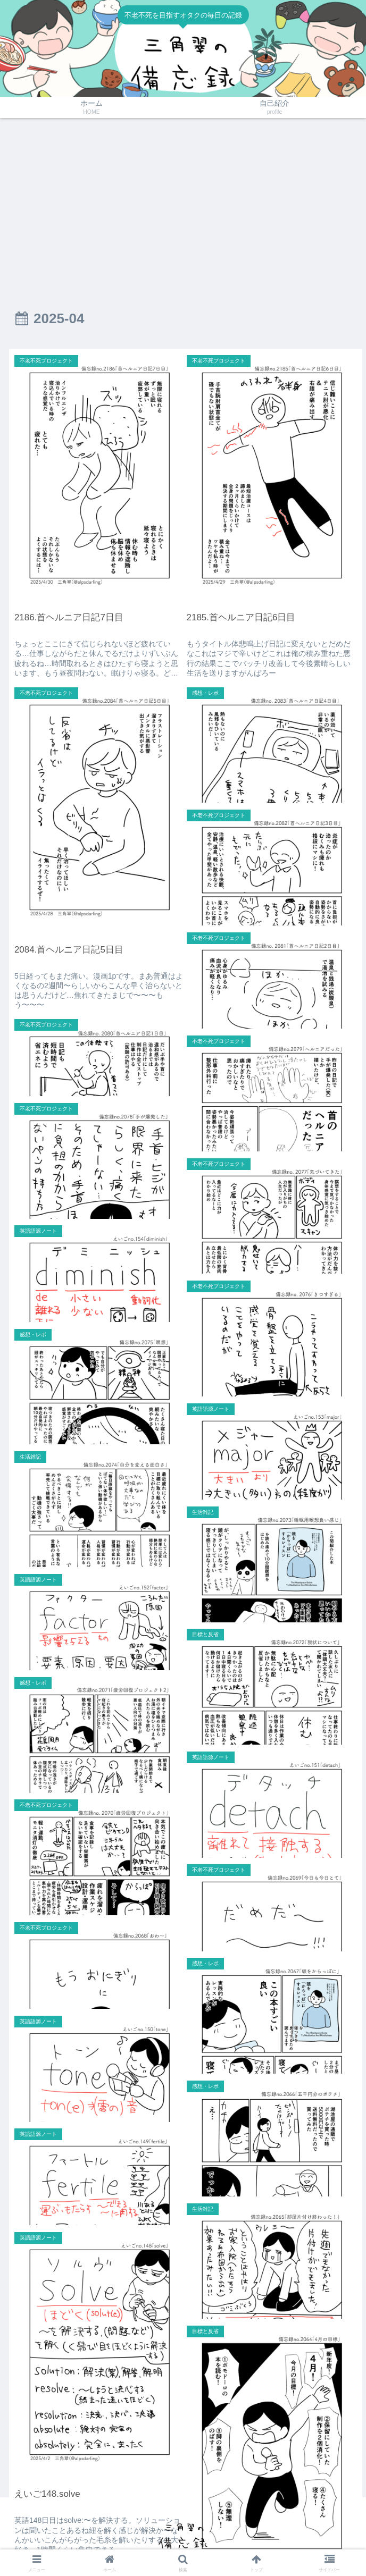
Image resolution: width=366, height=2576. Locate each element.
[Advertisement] (183, 205)
